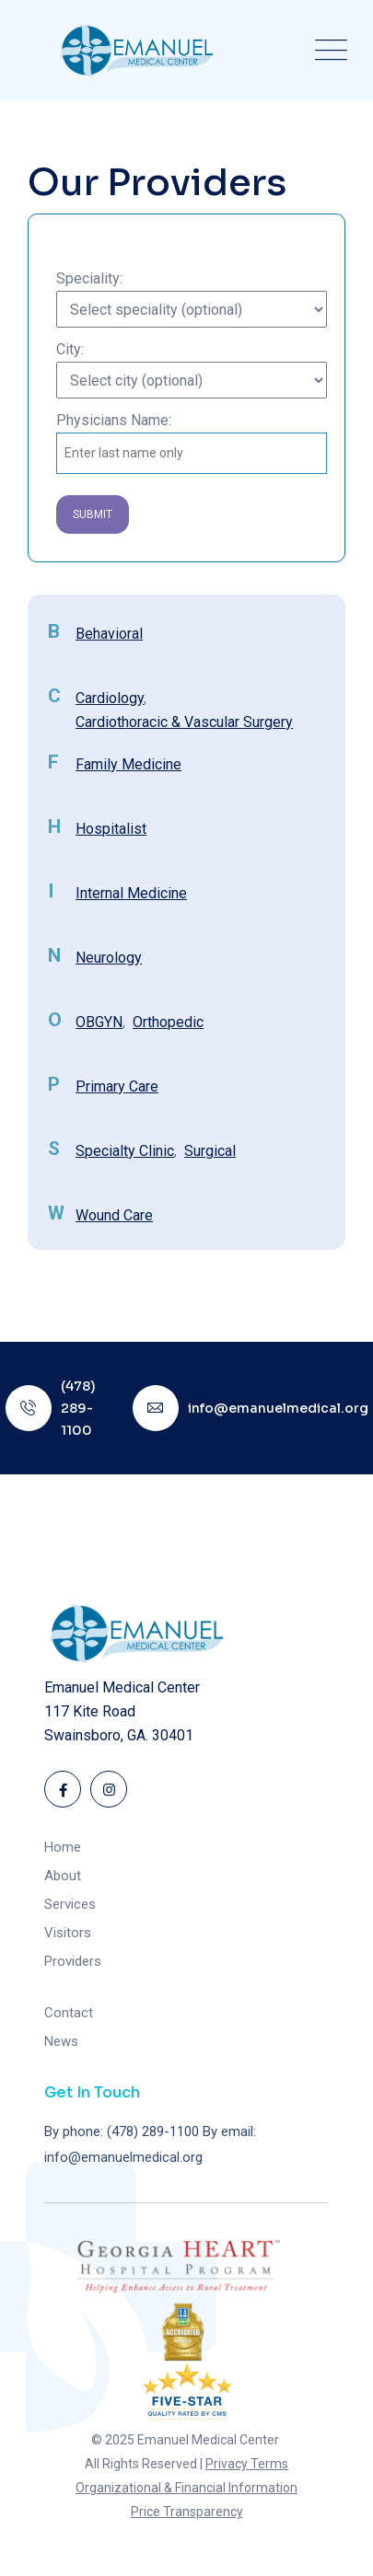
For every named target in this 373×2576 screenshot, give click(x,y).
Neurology (109, 957)
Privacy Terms (246, 2463)
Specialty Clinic (125, 1151)
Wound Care (114, 1215)
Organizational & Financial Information (186, 2487)
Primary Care (117, 1086)
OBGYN (99, 1022)
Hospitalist (111, 828)
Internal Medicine (131, 893)
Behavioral (109, 633)
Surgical (210, 1151)
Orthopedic (168, 1022)
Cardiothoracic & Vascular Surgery (184, 722)
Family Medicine (128, 764)
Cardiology (110, 698)
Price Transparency (187, 2511)
